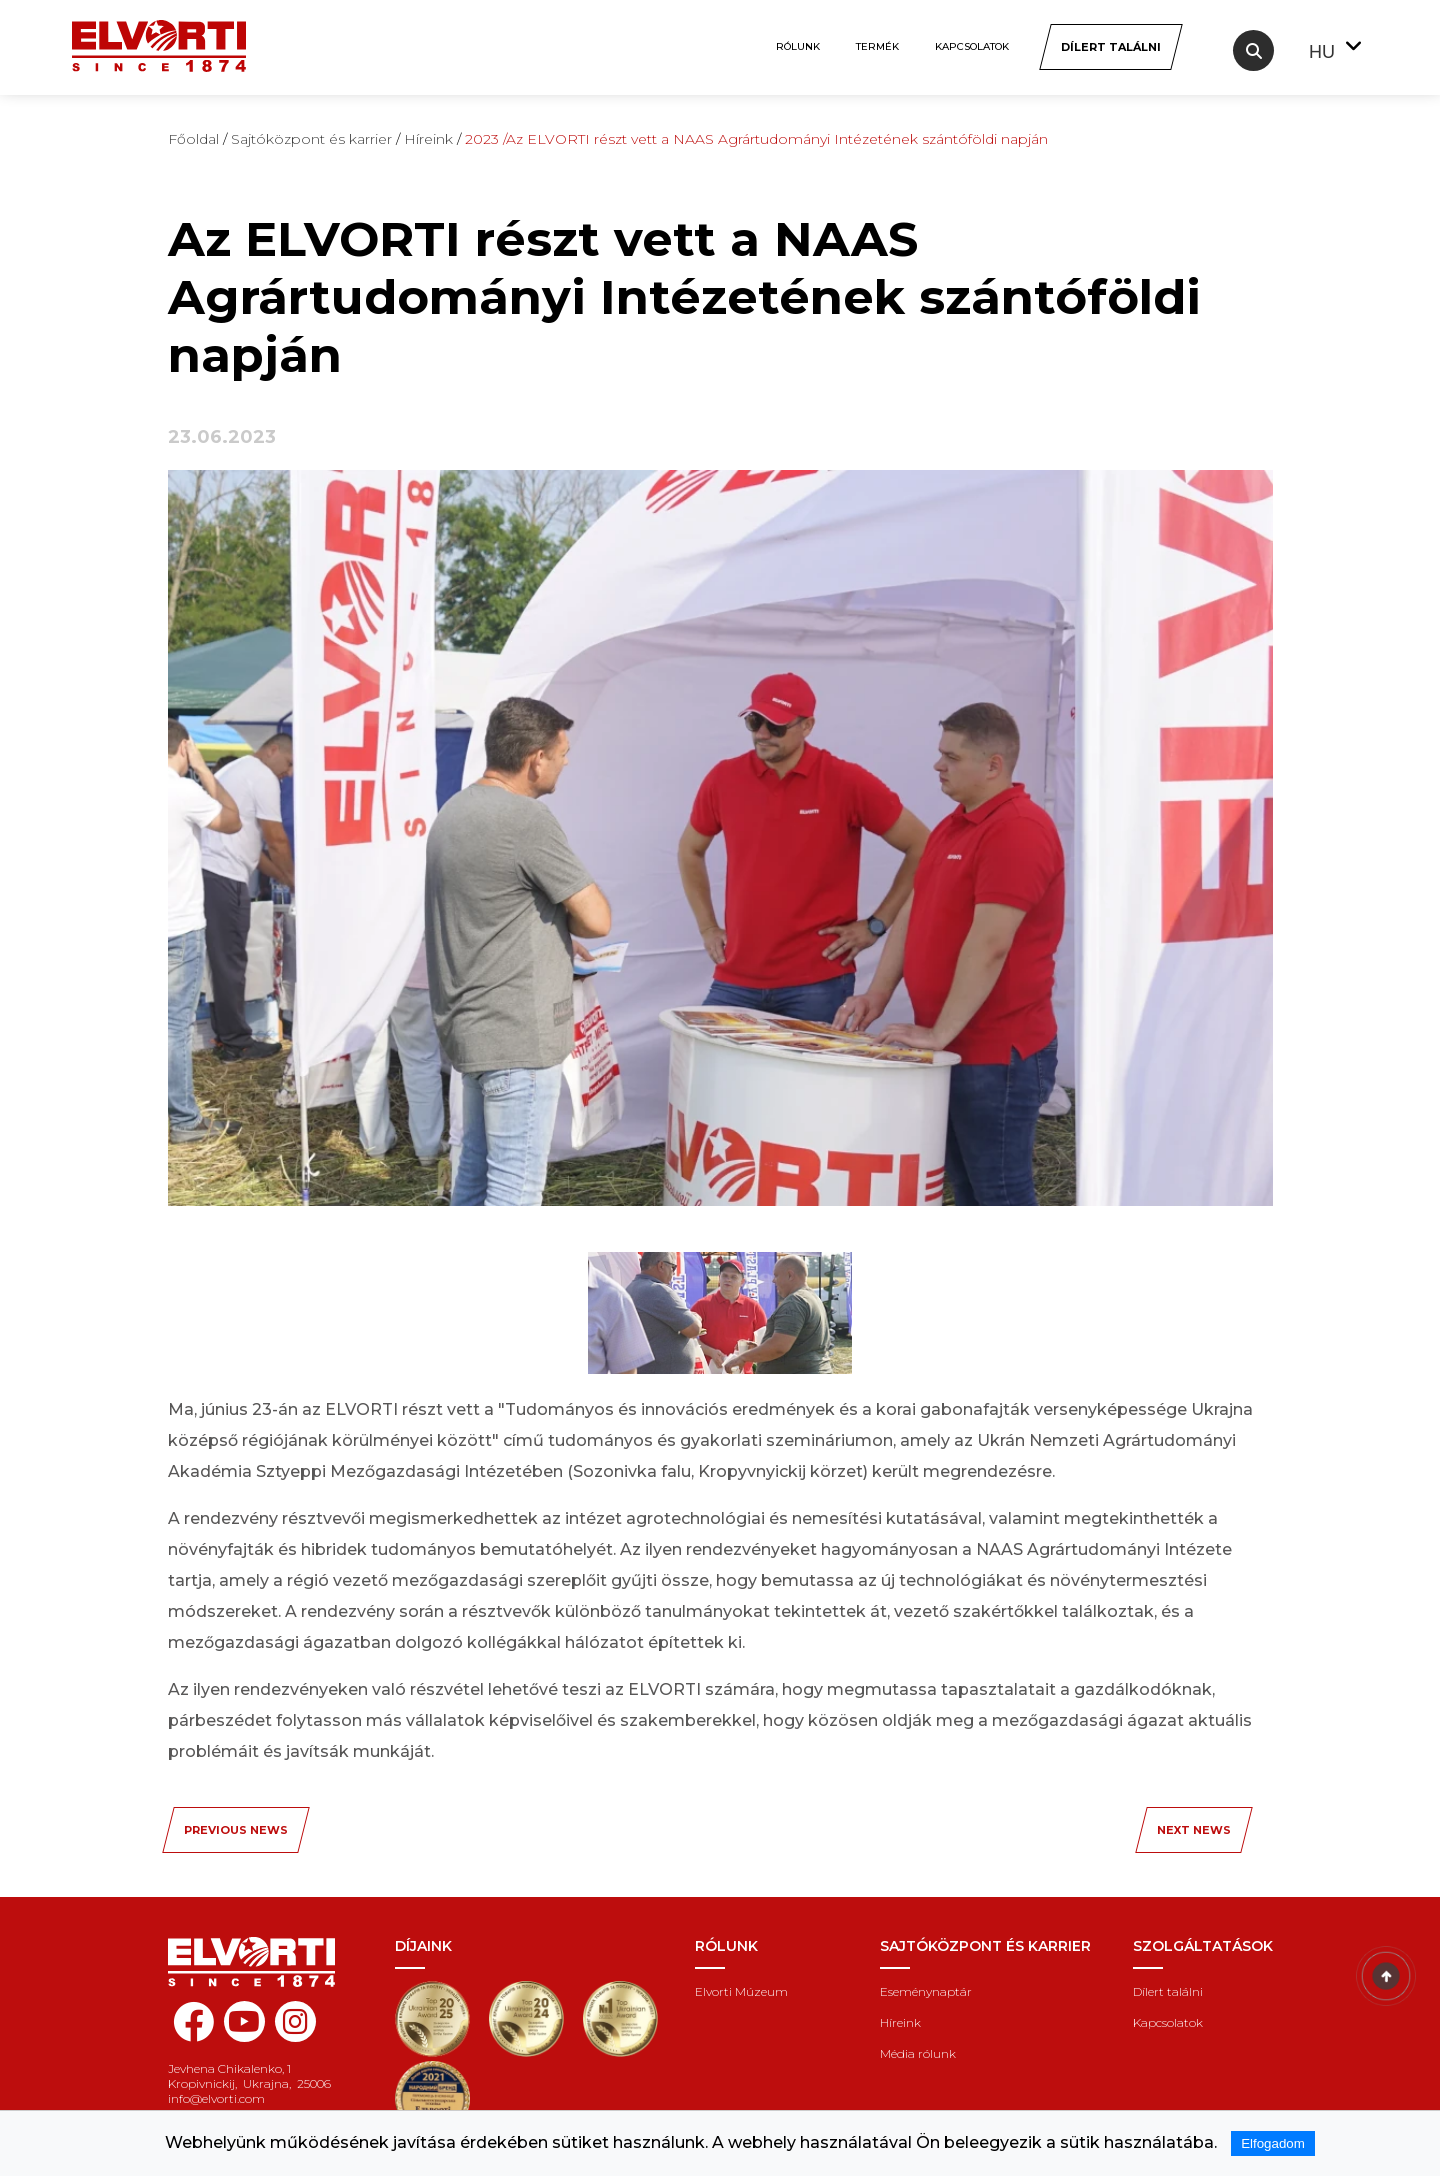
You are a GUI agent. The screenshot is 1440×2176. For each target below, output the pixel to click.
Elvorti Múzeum (741, 1991)
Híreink (900, 2022)
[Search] (1253, 50)
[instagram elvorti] (295, 2021)
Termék (877, 46)
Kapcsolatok (972, 46)
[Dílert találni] (1110, 47)
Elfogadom (1273, 2143)
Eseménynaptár (926, 1991)
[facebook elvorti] (193, 2032)
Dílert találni (1168, 1991)
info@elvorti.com (216, 2098)
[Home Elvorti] (159, 36)
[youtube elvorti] (244, 2021)
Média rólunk (918, 2053)
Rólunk (798, 46)
